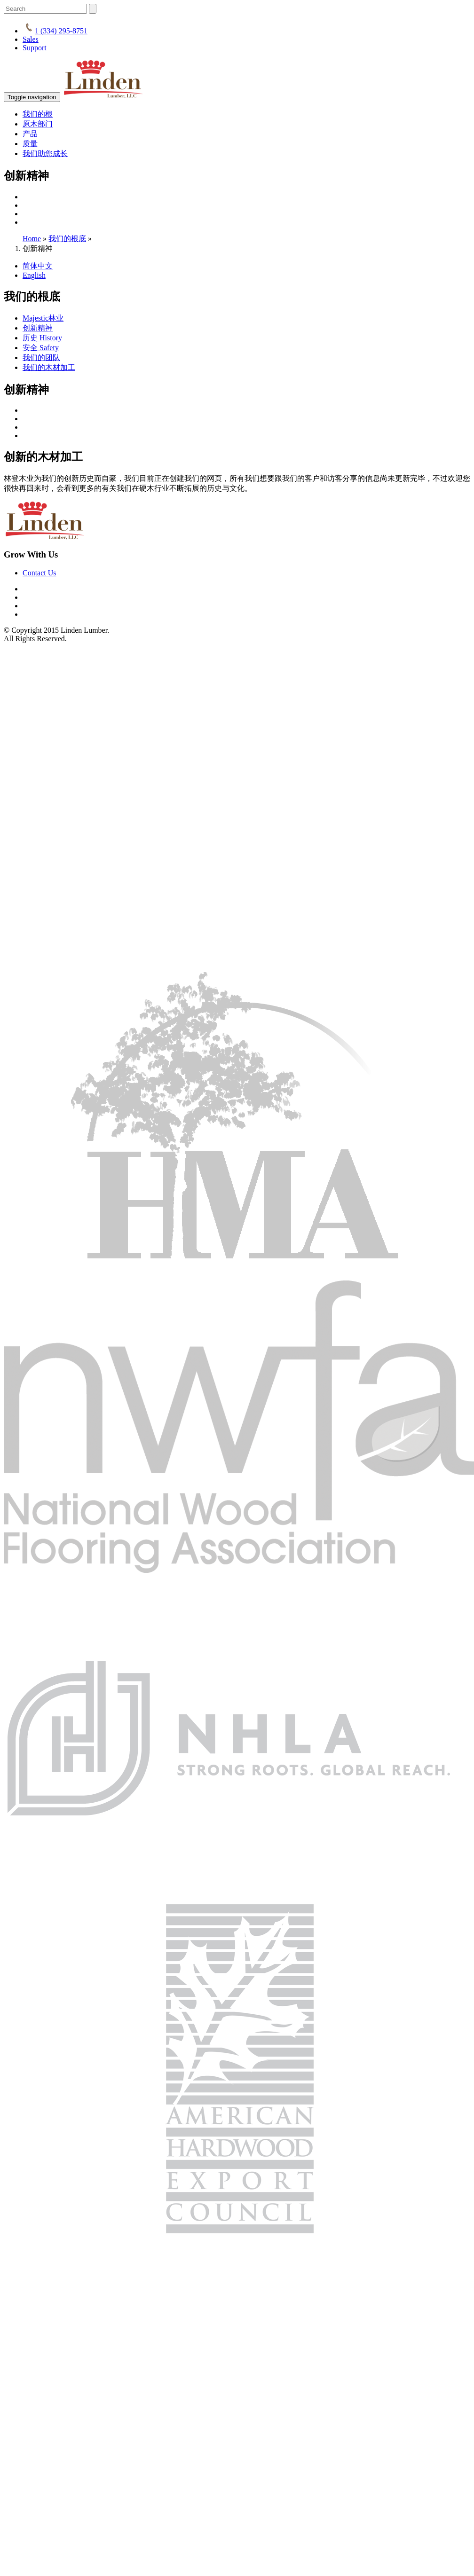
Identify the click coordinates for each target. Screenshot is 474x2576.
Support (35, 48)
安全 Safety (41, 348)
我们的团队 (41, 357)
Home (32, 239)
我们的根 (38, 114)
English (34, 275)
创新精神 (38, 328)
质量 (30, 144)
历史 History (42, 338)
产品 (30, 134)
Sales (31, 39)
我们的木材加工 (49, 367)
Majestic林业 (43, 318)
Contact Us (39, 573)
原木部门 (38, 124)
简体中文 (38, 266)
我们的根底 (67, 239)
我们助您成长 (45, 153)
